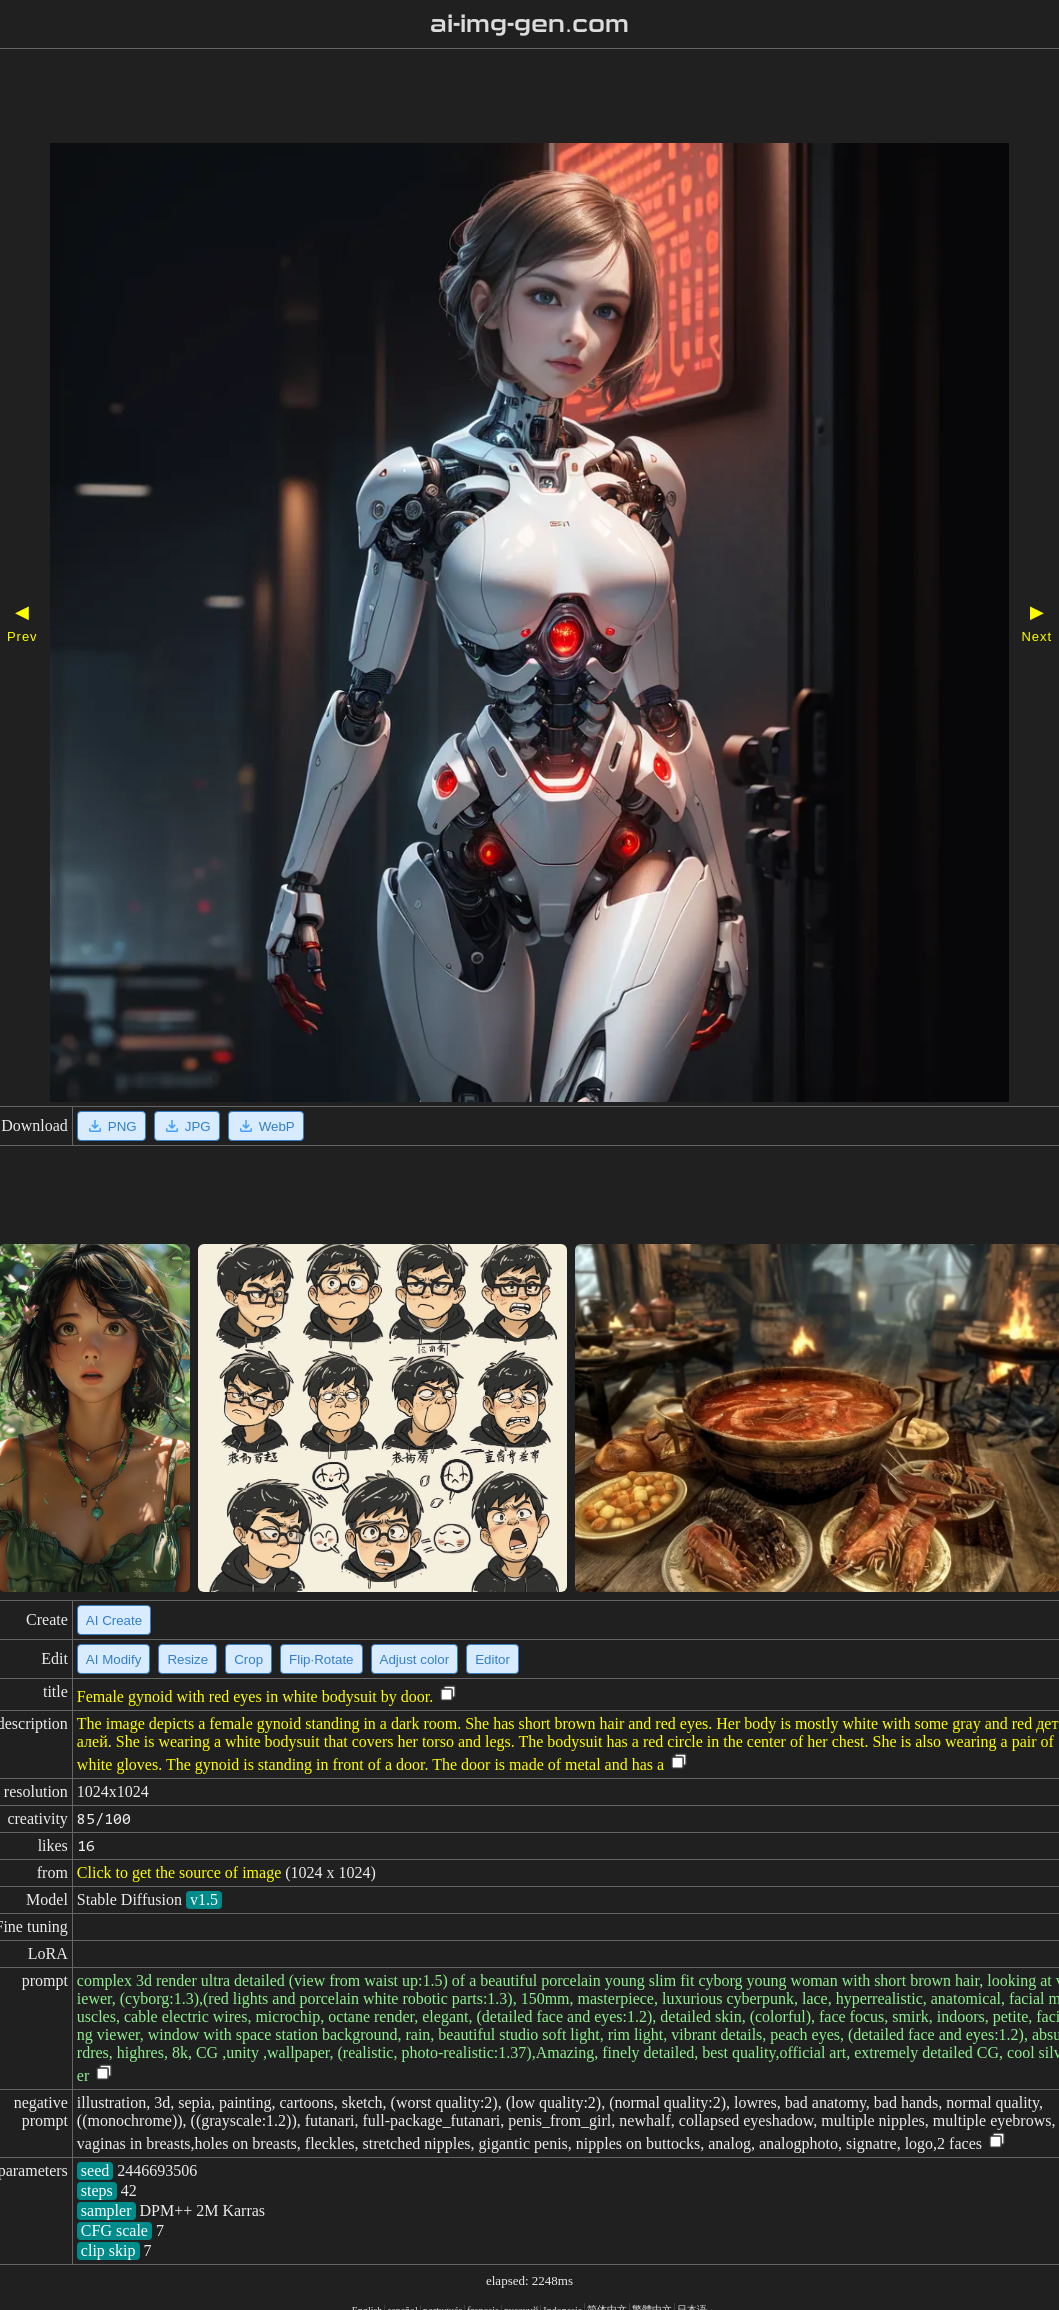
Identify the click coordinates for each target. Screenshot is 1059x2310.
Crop (248, 1659)
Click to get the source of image (179, 1872)
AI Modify (114, 1659)
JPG (187, 1126)
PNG (111, 1126)
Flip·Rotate (321, 1659)
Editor (492, 1659)
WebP (266, 1126)
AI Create (114, 1620)
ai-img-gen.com (529, 24)
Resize (187, 1659)
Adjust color (415, 1659)
